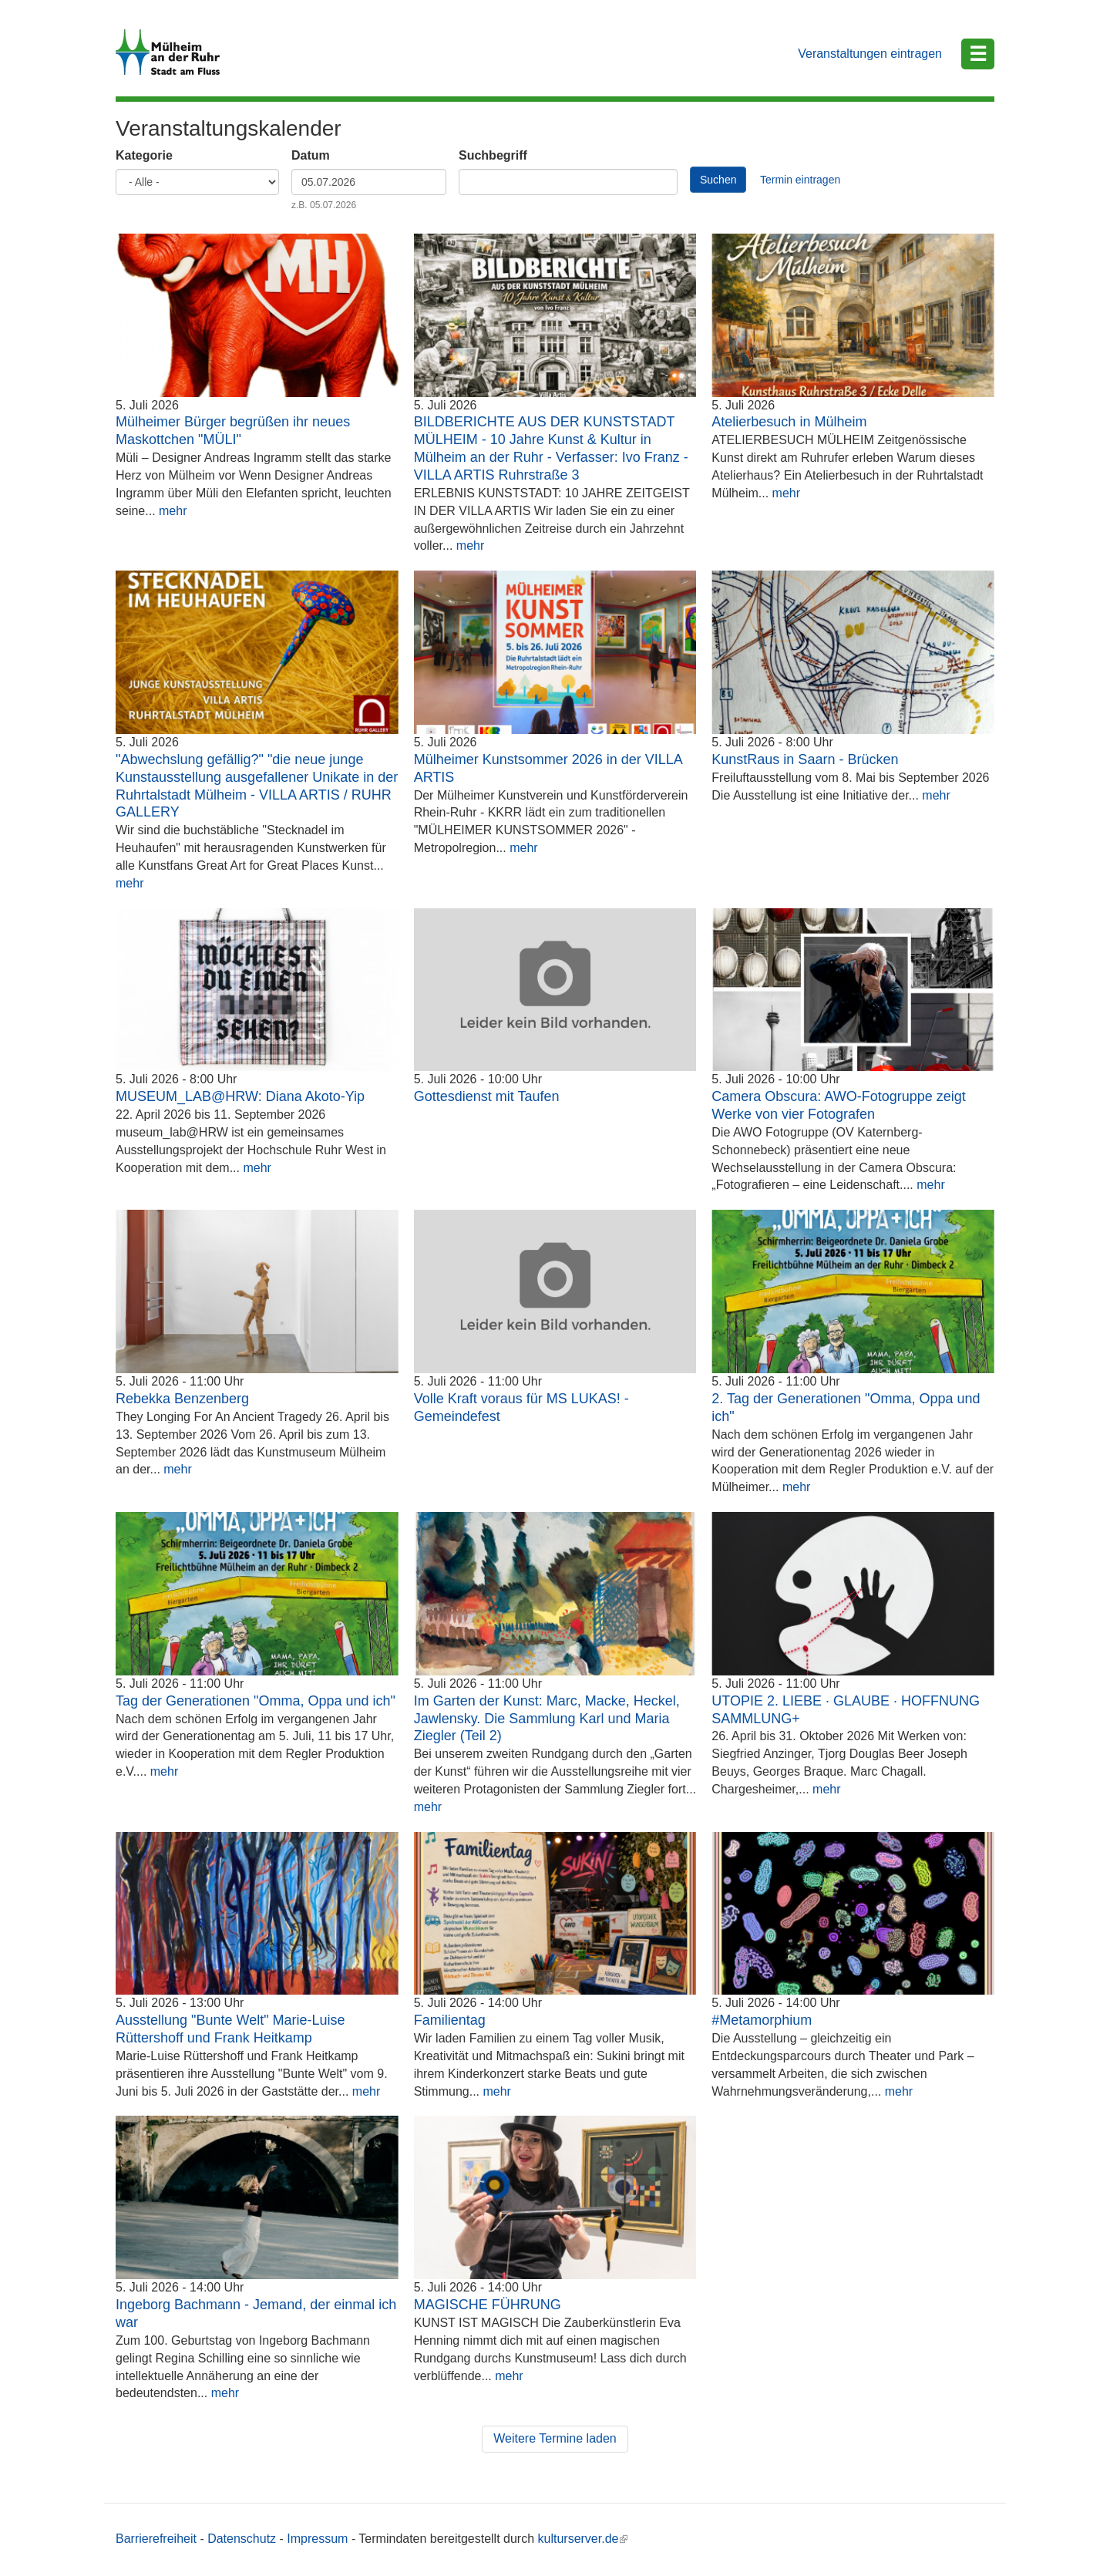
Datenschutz (241, 2538)
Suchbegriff (493, 155)
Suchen (718, 179)
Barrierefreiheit (156, 2538)
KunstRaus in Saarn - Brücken (804, 759)
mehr (173, 510)
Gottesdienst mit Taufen (487, 1096)
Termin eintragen (800, 179)
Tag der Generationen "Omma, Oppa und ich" (255, 1701)
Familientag (450, 2020)
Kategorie (144, 155)
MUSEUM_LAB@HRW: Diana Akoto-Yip (240, 1096)
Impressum (317, 2538)
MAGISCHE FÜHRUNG (487, 2304)
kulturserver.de (583, 2538)
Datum (310, 155)
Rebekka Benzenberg (182, 1398)
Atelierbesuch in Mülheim (788, 421)
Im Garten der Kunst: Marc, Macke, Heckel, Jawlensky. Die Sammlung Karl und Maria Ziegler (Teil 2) (547, 1718)
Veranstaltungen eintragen (870, 53)
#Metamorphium (761, 2020)
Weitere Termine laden (555, 2438)
